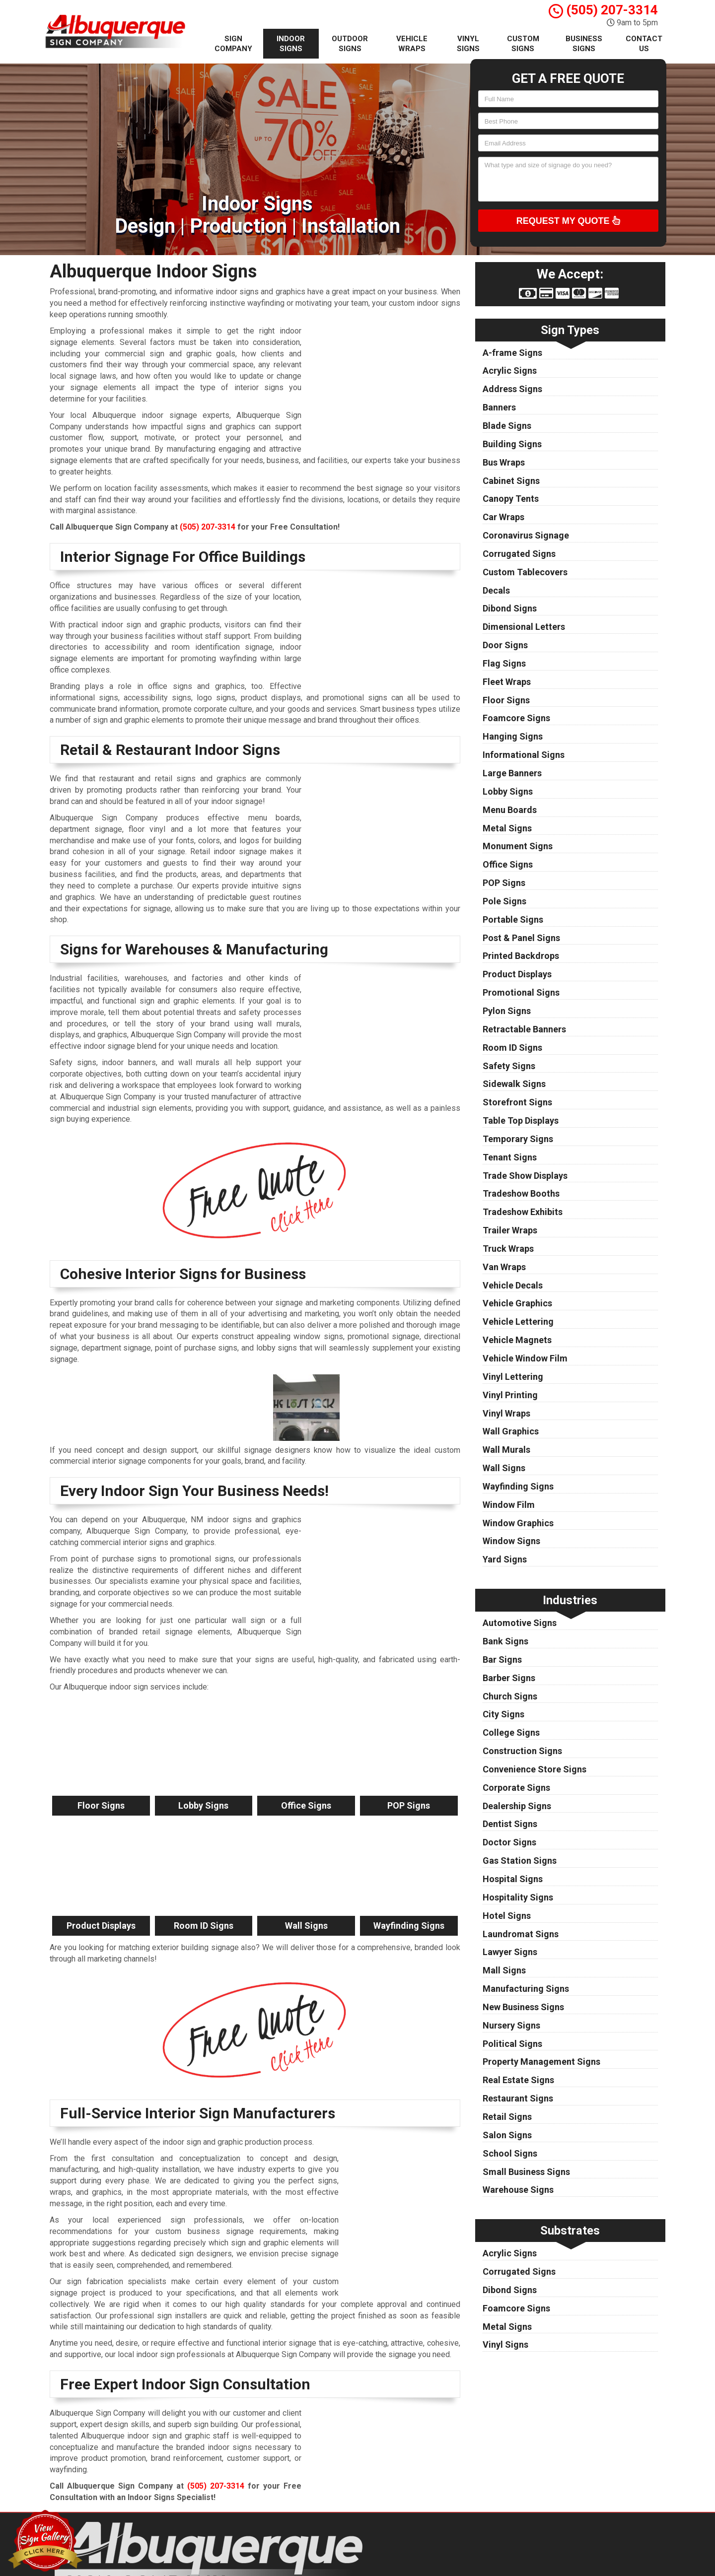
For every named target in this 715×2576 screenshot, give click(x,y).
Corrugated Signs (519, 553)
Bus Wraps (504, 462)
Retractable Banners (524, 1029)
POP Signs (504, 883)
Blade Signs (507, 425)
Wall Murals (506, 1449)
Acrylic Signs (510, 370)
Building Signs (512, 444)
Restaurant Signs (518, 2098)
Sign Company (233, 43)
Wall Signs (504, 1468)
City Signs (503, 1714)
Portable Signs (513, 919)
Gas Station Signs (520, 1860)
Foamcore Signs (516, 718)
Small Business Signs (526, 2172)
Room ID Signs (512, 1047)
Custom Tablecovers (525, 572)
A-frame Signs (512, 352)
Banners (499, 407)
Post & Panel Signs (521, 938)
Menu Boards (510, 810)
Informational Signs (524, 754)
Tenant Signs (510, 1157)
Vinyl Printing (510, 1395)
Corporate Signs (516, 1787)
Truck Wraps (508, 1248)
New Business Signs (523, 2007)
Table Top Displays (521, 1120)
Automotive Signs (520, 1623)
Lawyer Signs (510, 1952)
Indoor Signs (291, 43)
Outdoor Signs (350, 43)
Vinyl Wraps (506, 1413)
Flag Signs (504, 663)
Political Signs (512, 2043)
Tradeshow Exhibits (523, 1212)
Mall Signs (504, 1970)
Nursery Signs (511, 2025)
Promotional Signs (521, 992)
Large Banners (512, 773)
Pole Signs (504, 901)
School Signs (510, 2153)
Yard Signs (505, 1559)
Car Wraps (503, 517)
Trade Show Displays (525, 1175)
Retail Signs (507, 2116)
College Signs (511, 1732)
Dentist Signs (510, 1824)
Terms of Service (420, 2558)
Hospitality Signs (518, 1897)
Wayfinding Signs (518, 1486)
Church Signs (510, 1696)
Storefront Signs (517, 1102)
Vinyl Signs (468, 43)
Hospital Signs (513, 1879)
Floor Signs (506, 700)
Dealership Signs (517, 1806)
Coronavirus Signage (526, 535)
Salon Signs (507, 2135)
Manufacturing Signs (526, 1988)
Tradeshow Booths (521, 1193)
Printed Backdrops (521, 955)
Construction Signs (522, 1751)
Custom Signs (523, 43)
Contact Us (644, 43)
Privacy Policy (415, 2546)
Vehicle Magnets (517, 1340)
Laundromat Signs (521, 1934)
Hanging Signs (513, 736)
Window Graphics (518, 1523)
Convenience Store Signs (534, 1769)
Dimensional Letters (524, 626)
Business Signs (584, 43)
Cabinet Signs (511, 480)
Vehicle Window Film (525, 1358)
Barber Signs (509, 1678)
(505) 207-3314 (603, 9)
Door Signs (505, 645)
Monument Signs (518, 846)
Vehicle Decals (513, 1285)
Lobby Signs (508, 791)
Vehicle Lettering (518, 1321)
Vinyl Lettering (513, 1376)
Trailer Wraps (510, 1230)
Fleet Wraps (507, 682)
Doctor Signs (509, 1842)
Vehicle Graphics (517, 1303)
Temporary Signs (518, 1139)
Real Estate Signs (518, 2080)
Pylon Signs (507, 1011)
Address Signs (512, 389)
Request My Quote (568, 220)
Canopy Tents (511, 498)
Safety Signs (509, 1066)
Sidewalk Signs (514, 1084)
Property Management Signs (541, 2061)
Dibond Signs (510, 608)
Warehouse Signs (518, 2189)
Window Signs (511, 1541)
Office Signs (508, 864)
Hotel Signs (507, 1915)
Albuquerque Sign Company (438, 2535)
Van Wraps (504, 1267)
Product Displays (517, 974)
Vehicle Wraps (412, 43)
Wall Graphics (511, 1431)
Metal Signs (507, 828)
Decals (496, 590)
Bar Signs (502, 1659)
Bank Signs (505, 1641)
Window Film (509, 1504)
